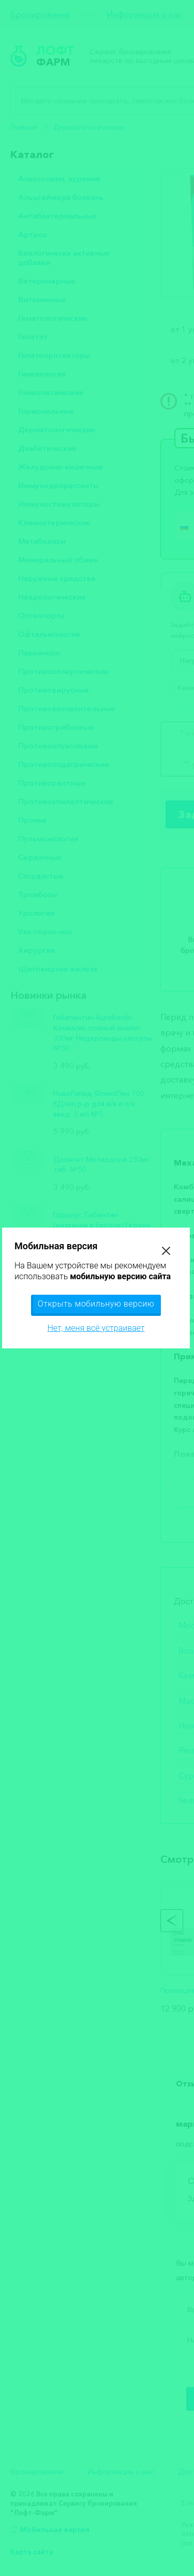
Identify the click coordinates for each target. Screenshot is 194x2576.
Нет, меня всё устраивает (95, 1328)
